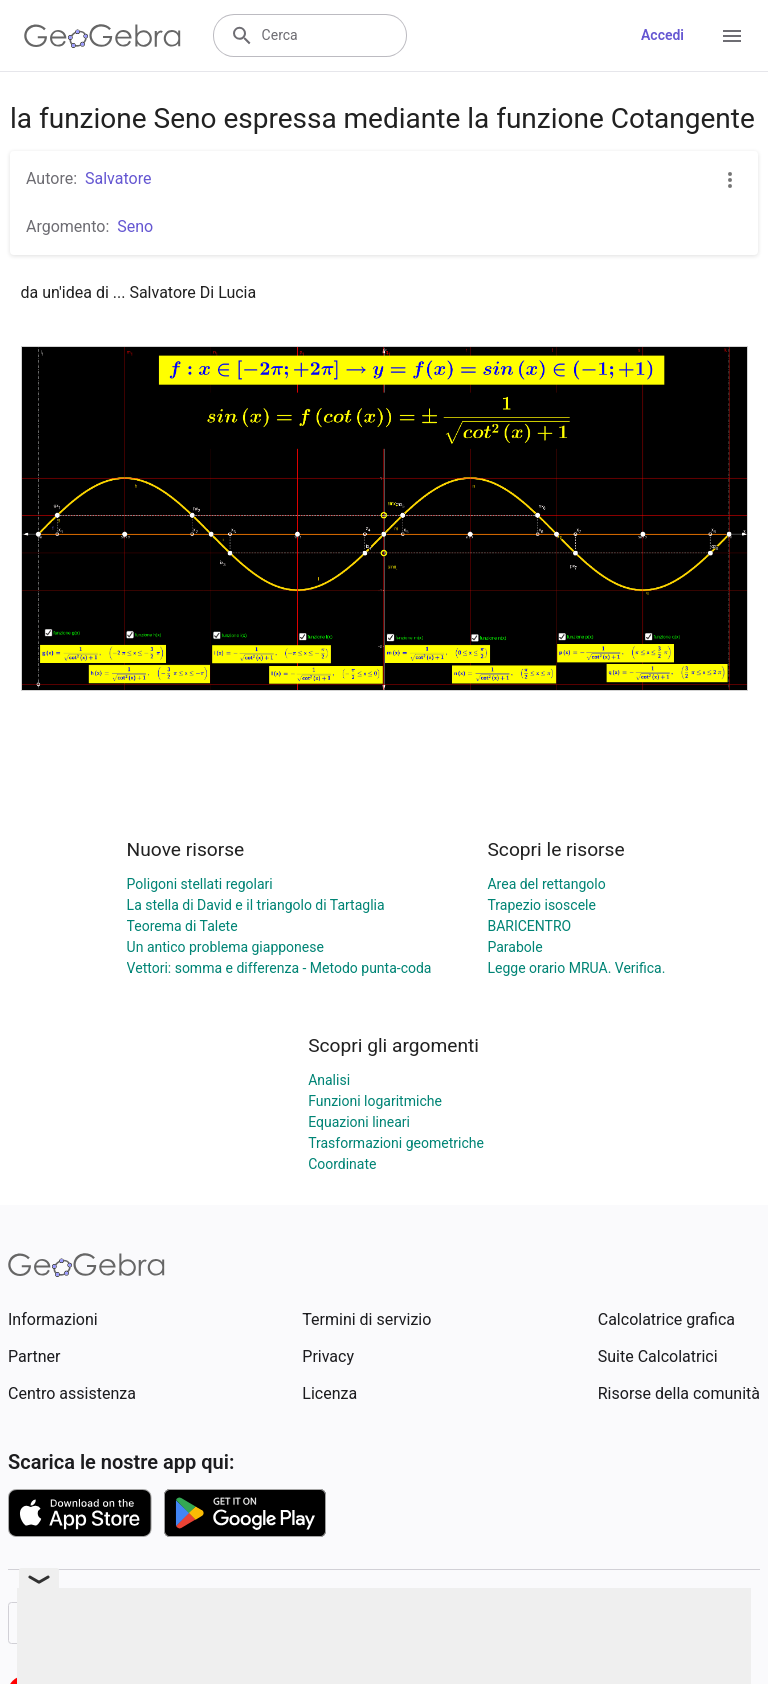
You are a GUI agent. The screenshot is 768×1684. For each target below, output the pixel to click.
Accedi (662, 35)
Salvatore (118, 178)
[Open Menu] (732, 36)
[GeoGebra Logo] (102, 36)
